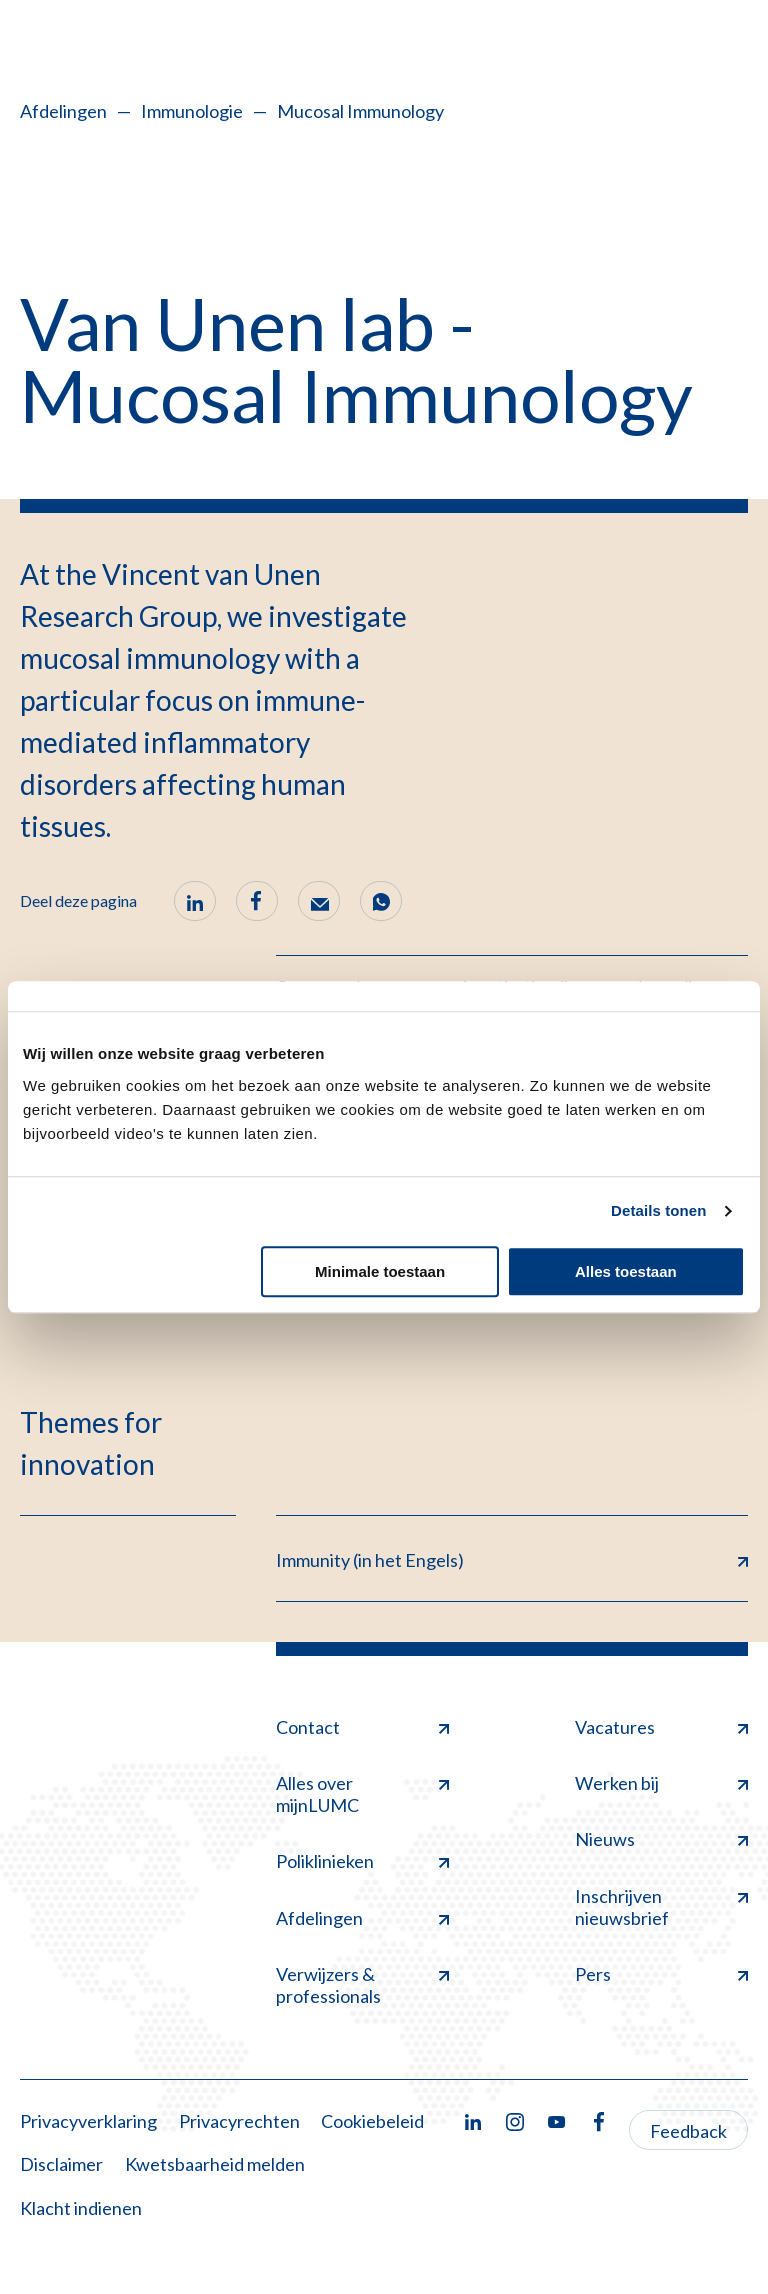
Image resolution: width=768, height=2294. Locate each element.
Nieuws (661, 1839)
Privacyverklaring (88, 2121)
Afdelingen (63, 111)
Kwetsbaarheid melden (215, 2164)
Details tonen (658, 1210)
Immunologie (192, 111)
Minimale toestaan (380, 1271)
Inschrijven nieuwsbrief (661, 1907)
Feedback (688, 2131)
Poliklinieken (362, 1861)
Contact (362, 1727)
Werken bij (661, 1783)
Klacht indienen (81, 2208)
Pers (661, 1974)
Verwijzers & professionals (362, 1985)
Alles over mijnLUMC (362, 1794)
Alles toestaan (626, 1271)
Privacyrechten (239, 2121)
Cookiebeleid (372, 2121)
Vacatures (661, 1727)
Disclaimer (61, 2164)
